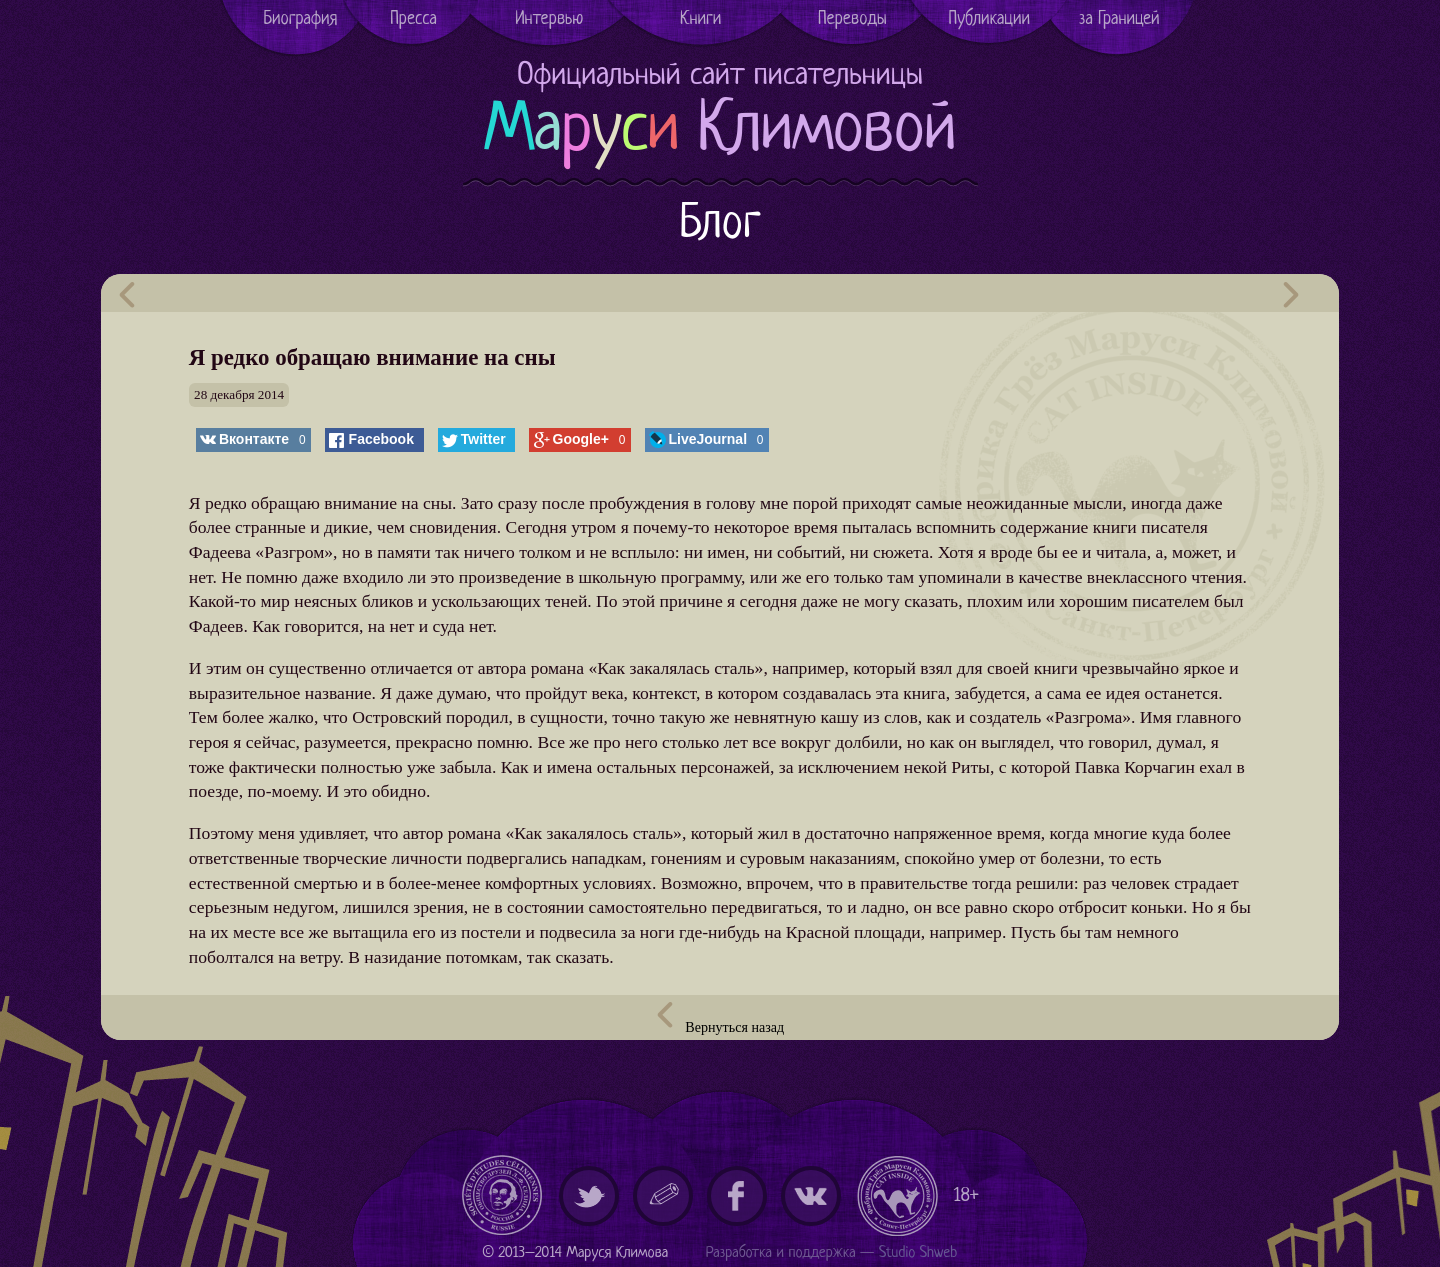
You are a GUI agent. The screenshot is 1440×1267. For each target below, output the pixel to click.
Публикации (990, 19)
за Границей (1119, 19)
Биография (300, 19)
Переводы (852, 19)
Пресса (413, 19)
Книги (700, 19)
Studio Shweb (918, 1253)
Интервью (549, 19)
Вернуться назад (720, 1018)
